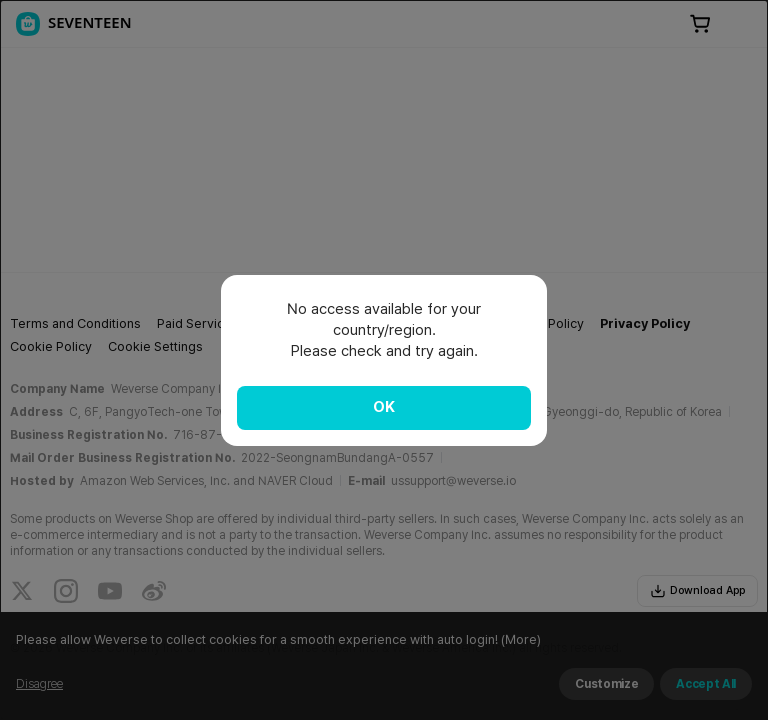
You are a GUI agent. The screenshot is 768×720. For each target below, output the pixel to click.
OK (384, 407)
